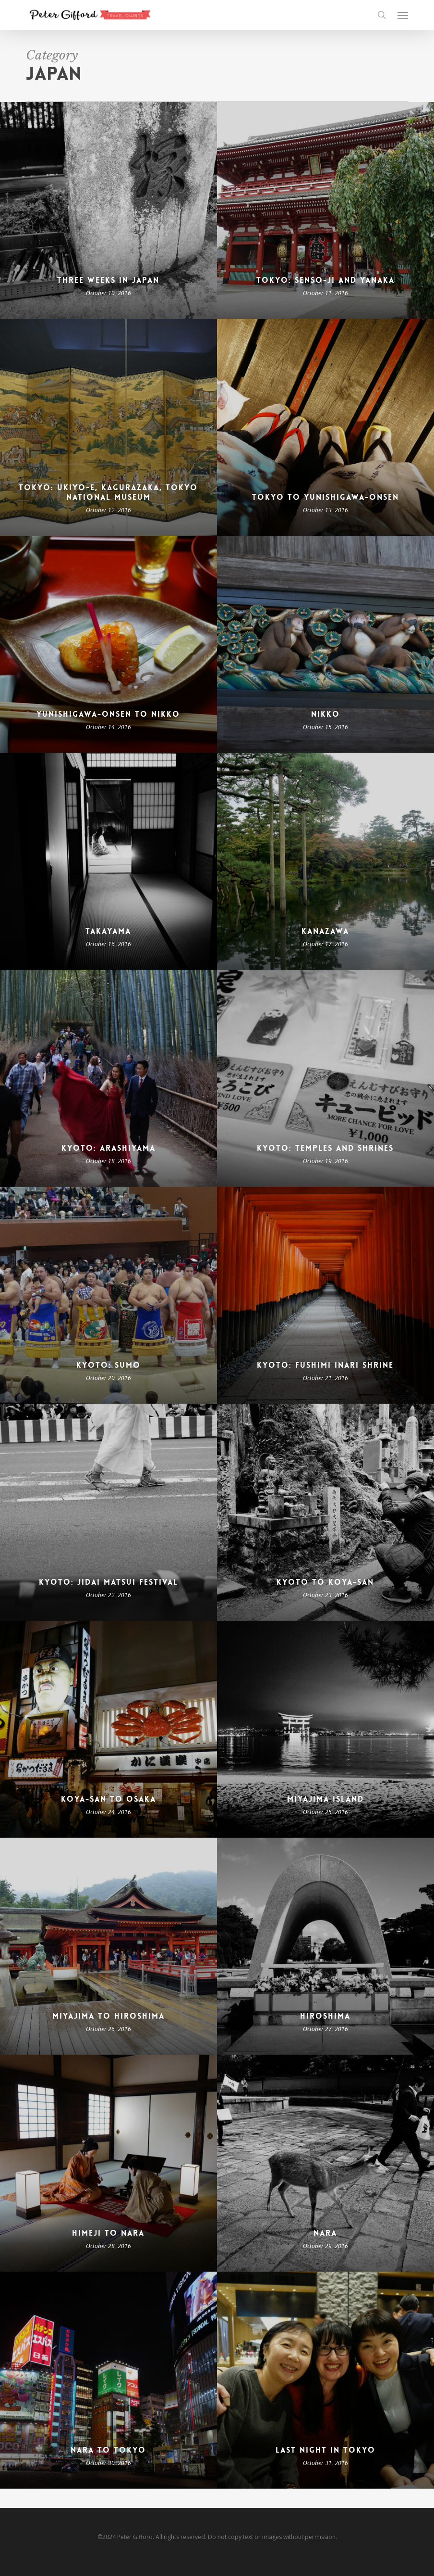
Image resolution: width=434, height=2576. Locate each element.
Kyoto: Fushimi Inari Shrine (325, 1365)
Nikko (325, 714)
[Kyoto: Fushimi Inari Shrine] (325, 1295)
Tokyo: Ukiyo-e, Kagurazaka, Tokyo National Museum (108, 492)
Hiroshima (325, 2016)
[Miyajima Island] (325, 1729)
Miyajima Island (325, 1799)
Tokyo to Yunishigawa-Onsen (325, 497)
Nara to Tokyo (108, 2450)
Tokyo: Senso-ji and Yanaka (325, 280)
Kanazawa (325, 931)
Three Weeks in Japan (108, 280)
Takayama (108, 931)
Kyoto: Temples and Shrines (325, 1148)
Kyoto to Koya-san (325, 1582)
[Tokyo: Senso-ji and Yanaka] (325, 210)
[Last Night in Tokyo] (325, 2380)
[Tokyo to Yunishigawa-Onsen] (325, 427)
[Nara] (325, 2163)
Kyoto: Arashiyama (108, 1148)
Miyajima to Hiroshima (108, 2016)
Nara (325, 2233)
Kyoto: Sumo (108, 1365)
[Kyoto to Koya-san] (325, 1512)
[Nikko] (325, 644)
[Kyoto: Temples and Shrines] (325, 1078)
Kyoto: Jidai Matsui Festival (108, 1582)
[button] (403, 15)
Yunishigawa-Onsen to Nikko (108, 714)
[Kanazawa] (325, 861)
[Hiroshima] (325, 1946)
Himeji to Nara (108, 2233)
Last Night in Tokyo (325, 2450)
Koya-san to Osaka (108, 1799)
